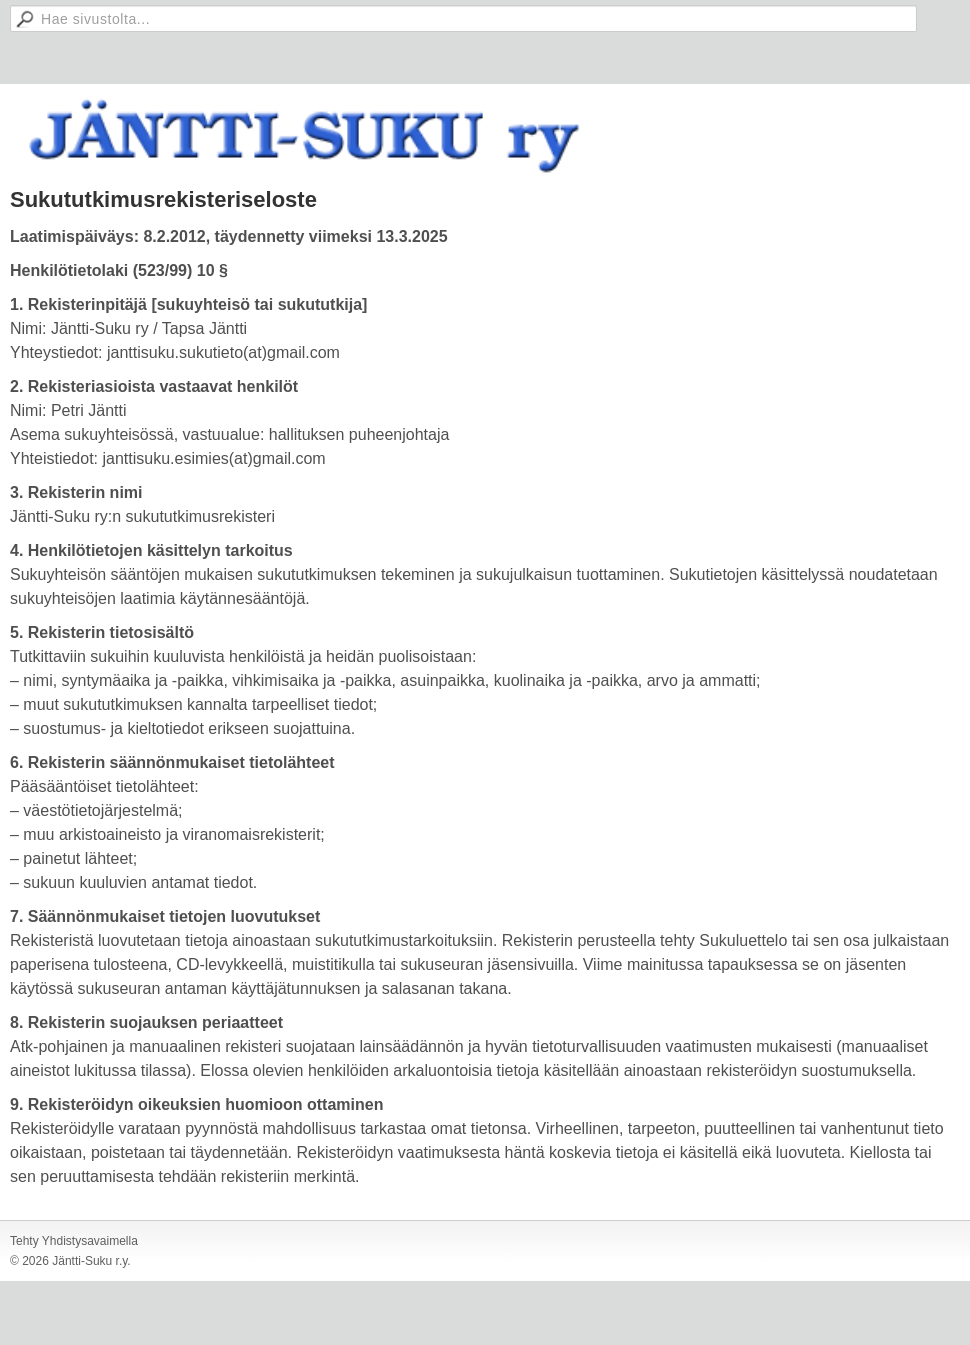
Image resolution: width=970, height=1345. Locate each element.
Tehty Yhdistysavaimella (74, 1241)
